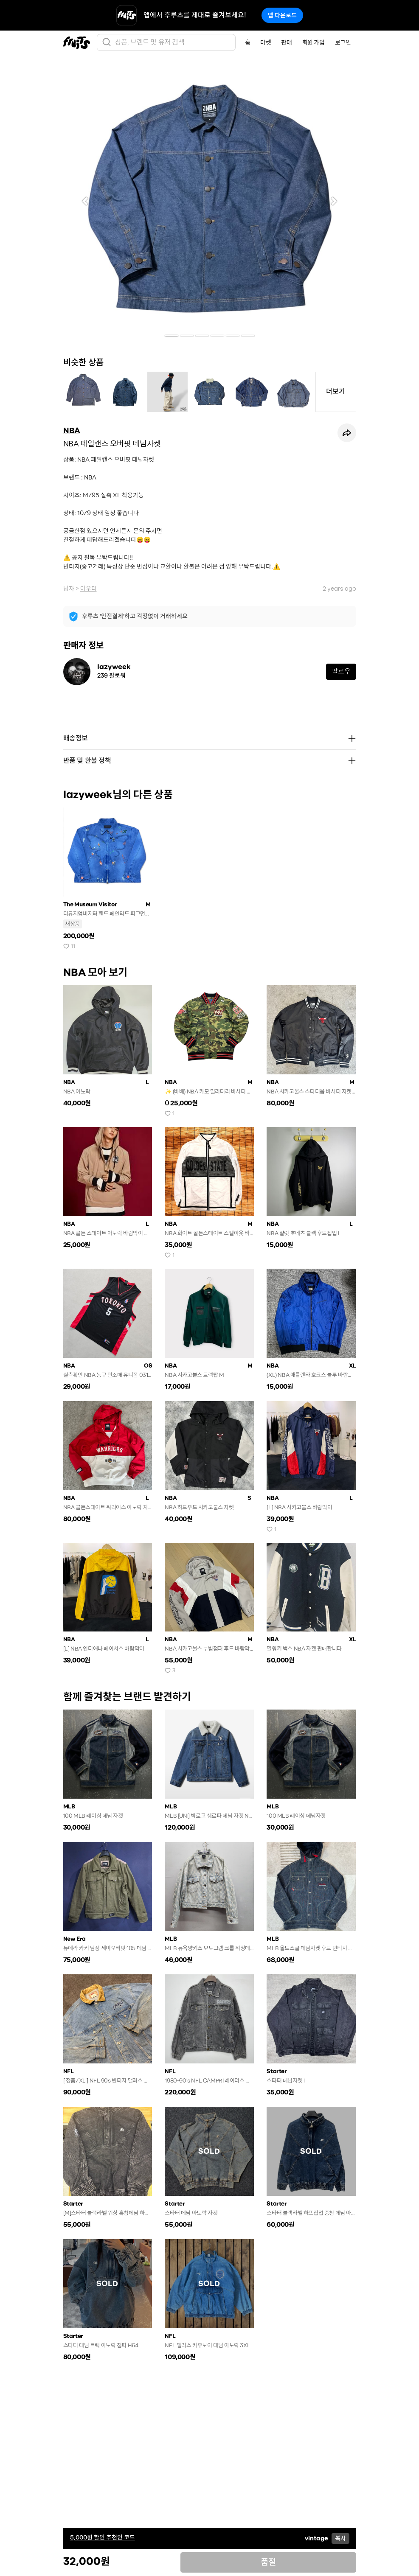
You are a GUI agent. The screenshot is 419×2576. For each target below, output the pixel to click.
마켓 (265, 42)
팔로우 (341, 671)
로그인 (343, 42)
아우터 (88, 588)
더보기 (335, 391)
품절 (268, 2562)
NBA (71, 430)
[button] (85, 201)
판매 (286, 42)
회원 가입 (313, 42)
